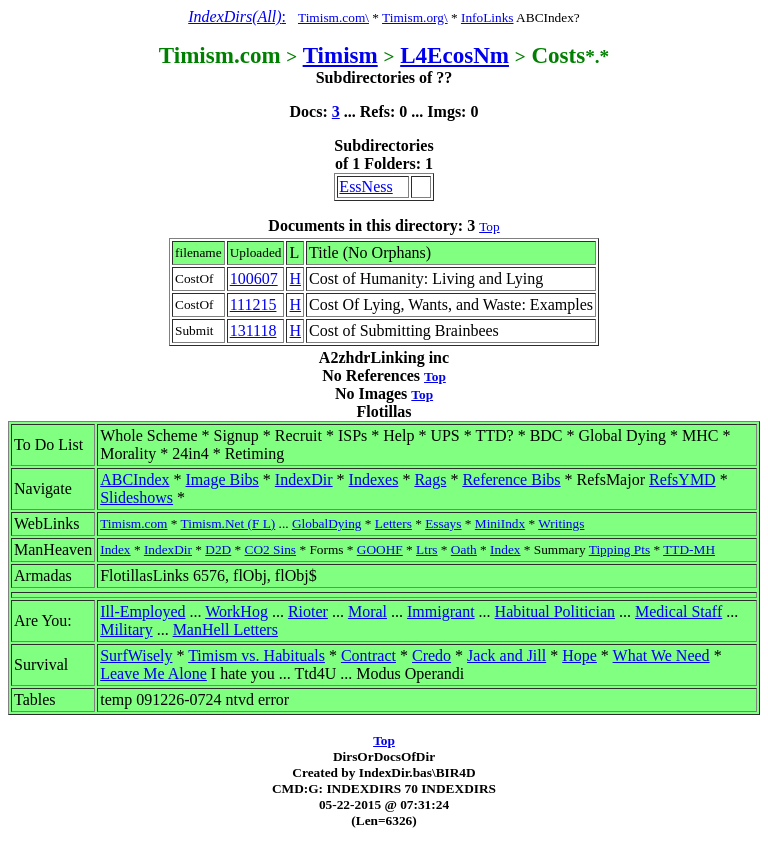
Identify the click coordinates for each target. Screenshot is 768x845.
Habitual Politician (555, 611)
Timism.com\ (333, 17)
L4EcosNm (454, 55)
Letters (393, 523)
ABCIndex (134, 479)
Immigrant (441, 611)
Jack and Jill (506, 655)
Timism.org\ (415, 17)
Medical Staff (678, 611)
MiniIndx (500, 523)
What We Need (661, 655)
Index (115, 549)
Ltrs (426, 549)
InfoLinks (487, 17)
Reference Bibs (511, 479)
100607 (254, 278)
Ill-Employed (142, 611)
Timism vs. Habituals (256, 655)
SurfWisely (136, 655)
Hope (579, 655)
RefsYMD (682, 479)
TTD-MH (689, 549)
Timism (340, 55)
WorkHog (236, 611)
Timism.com (133, 523)
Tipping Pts (619, 549)
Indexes (374, 479)
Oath (464, 549)
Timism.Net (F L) (228, 523)
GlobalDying (327, 523)
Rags (430, 479)
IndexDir (304, 479)
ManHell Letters (225, 629)
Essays (443, 523)
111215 (253, 304)
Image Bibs (222, 479)
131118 (253, 330)
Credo (431, 655)
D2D (218, 549)
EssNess (365, 186)
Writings (561, 523)
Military (126, 629)
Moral (367, 611)
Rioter (308, 611)
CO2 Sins (270, 549)
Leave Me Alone (153, 673)
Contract (368, 655)
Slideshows (136, 497)
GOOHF (380, 549)
